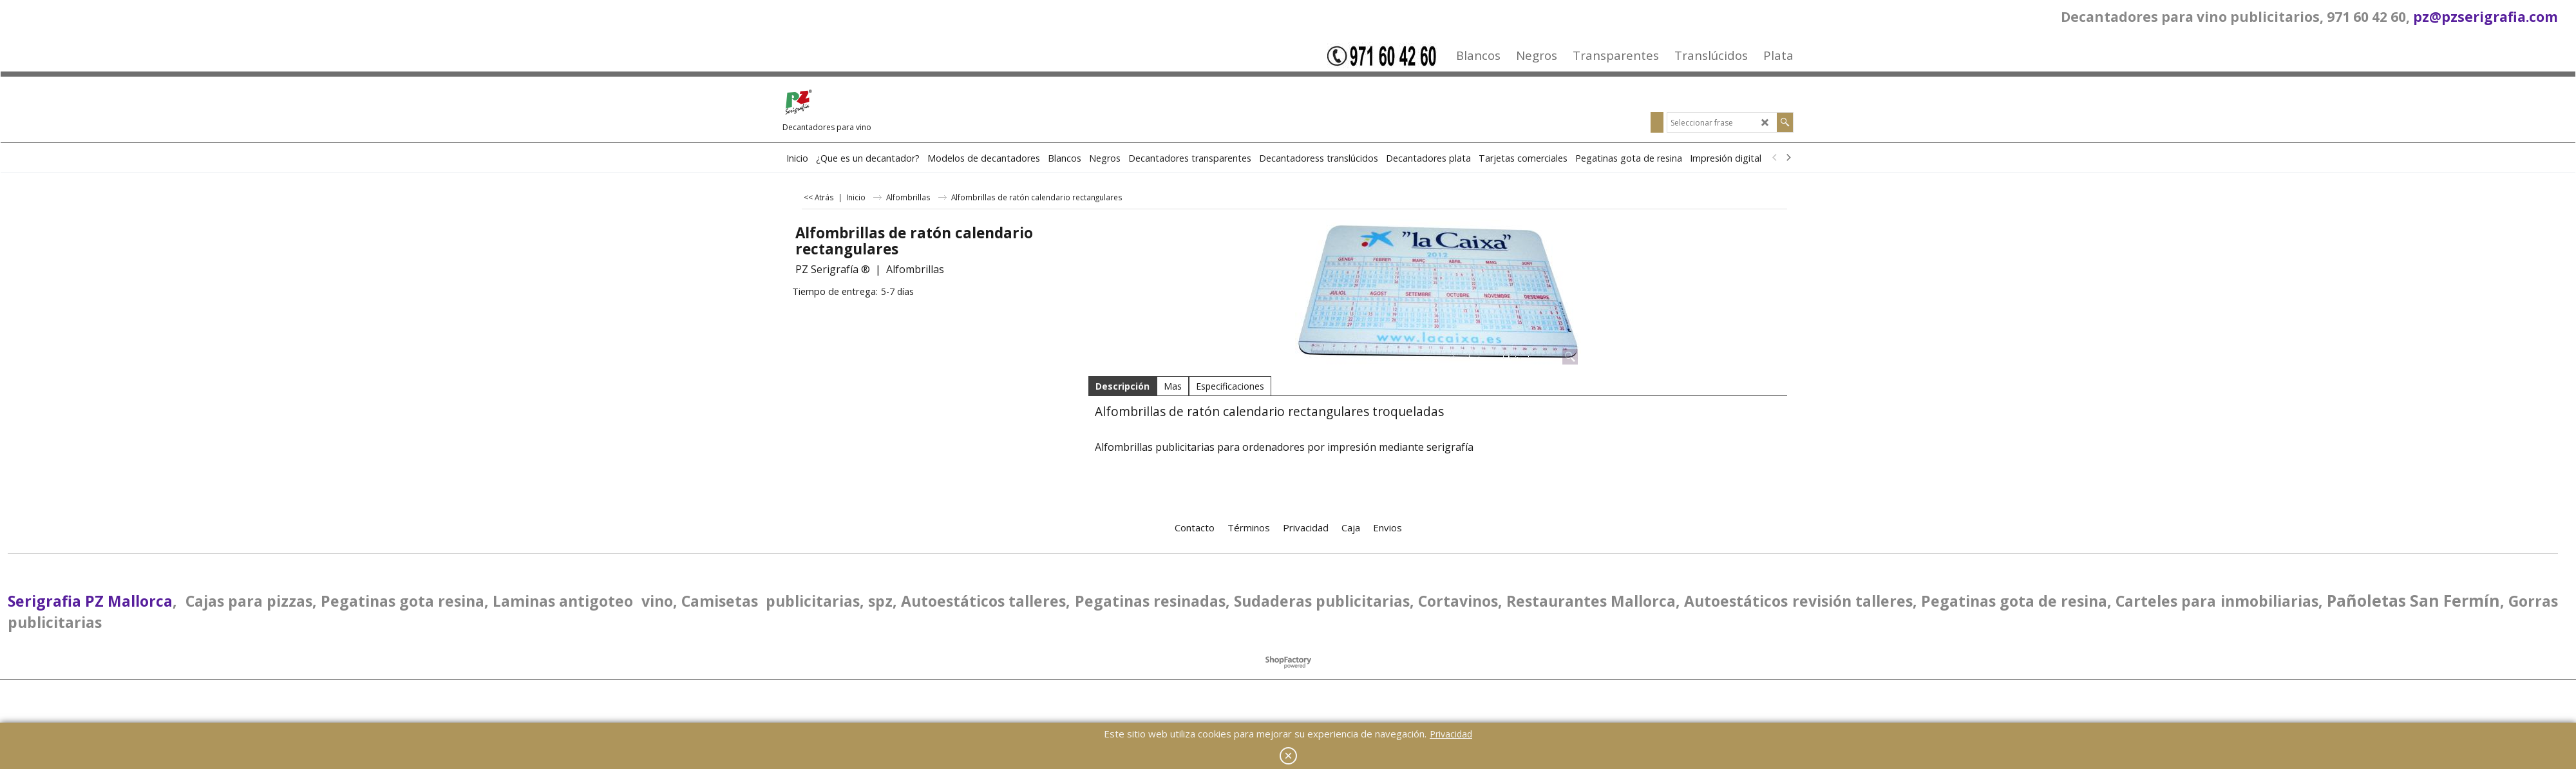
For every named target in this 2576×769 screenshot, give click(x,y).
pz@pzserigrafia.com (2485, 17)
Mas (1173, 386)
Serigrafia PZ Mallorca (90, 601)
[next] (1788, 158)
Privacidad (1451, 734)
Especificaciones (1230, 386)
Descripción (1122, 386)
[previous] (1775, 158)
